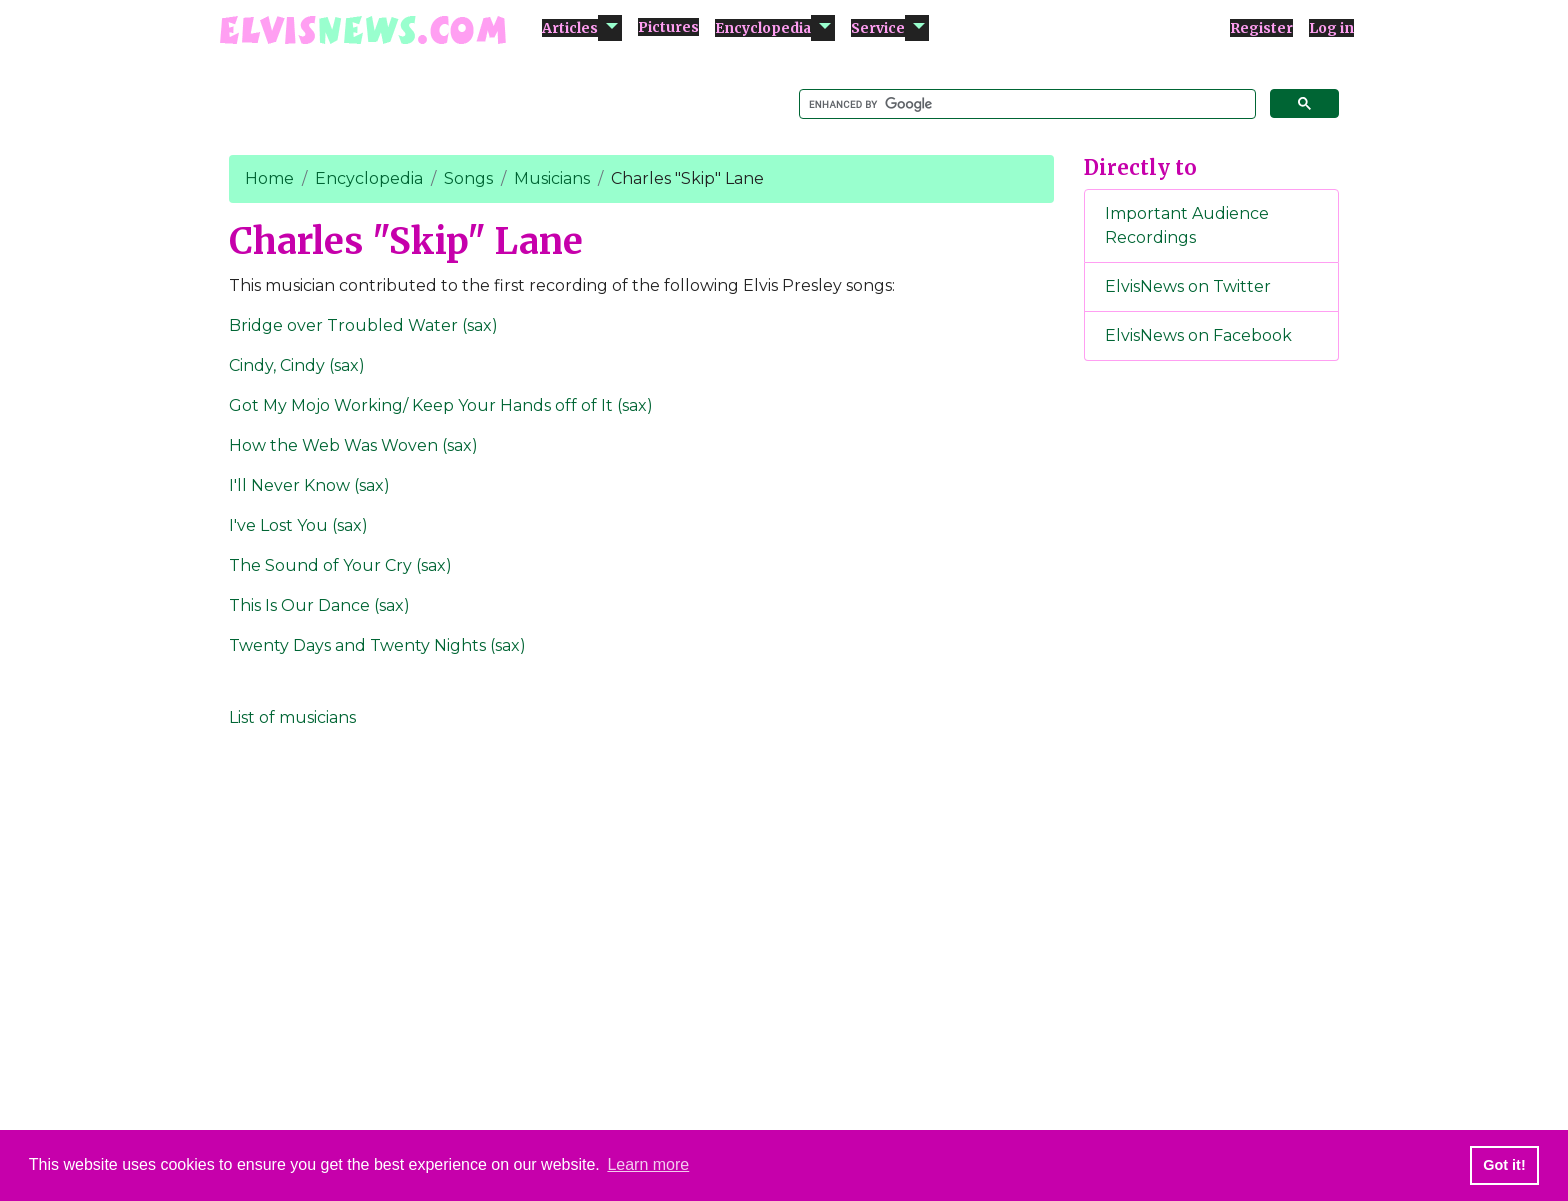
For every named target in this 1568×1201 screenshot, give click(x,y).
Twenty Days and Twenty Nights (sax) (377, 645)
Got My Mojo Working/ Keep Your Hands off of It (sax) (441, 405)
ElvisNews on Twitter (1188, 286)
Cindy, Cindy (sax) (297, 365)
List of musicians (292, 717)
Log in (1331, 28)
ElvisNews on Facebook (1198, 335)
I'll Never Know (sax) (309, 485)
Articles (570, 28)
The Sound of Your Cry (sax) (340, 565)
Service (878, 28)
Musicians (552, 178)
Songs (468, 178)
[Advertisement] (1212, 709)
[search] (1025, 104)
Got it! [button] (1504, 1165)
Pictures (668, 27)
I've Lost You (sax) (298, 525)
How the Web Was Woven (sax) (353, 445)
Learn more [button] (648, 1164)
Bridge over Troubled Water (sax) (363, 325)
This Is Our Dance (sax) (319, 605)
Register (1261, 28)
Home (269, 178)
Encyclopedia (763, 28)
